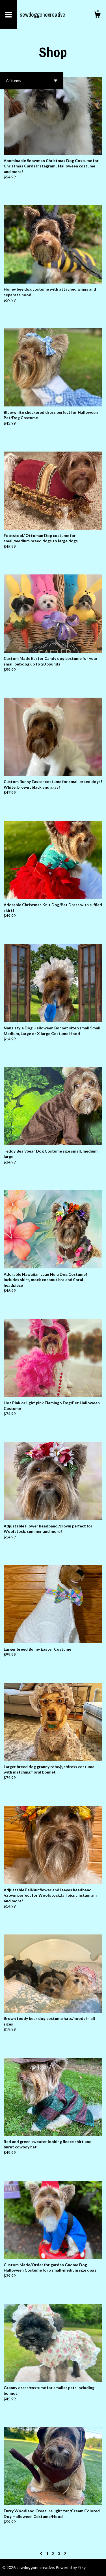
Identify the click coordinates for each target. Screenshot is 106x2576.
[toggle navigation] (8, 14)
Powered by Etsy (71, 2567)
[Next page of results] (65, 2553)
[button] (31, 80)
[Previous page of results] (41, 2553)
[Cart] (97, 15)
